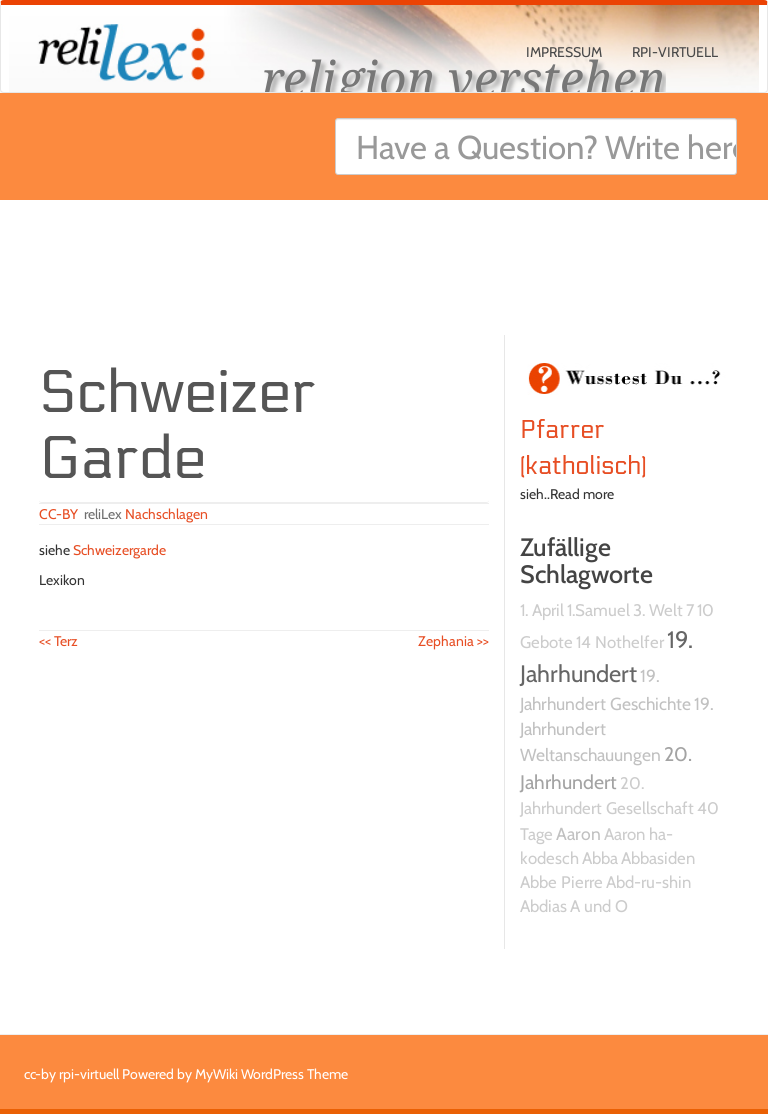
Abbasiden (658, 858)
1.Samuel (598, 610)
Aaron (578, 833)
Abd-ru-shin (648, 882)
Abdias (543, 906)
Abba (600, 858)
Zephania (453, 641)
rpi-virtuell (675, 52)
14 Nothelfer (620, 642)
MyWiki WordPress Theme (271, 1074)
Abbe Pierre (561, 882)
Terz (58, 641)
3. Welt (658, 610)
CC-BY (58, 514)
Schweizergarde (119, 550)
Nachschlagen (166, 514)
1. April (542, 610)
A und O (599, 906)
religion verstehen (464, 77)
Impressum (564, 52)
